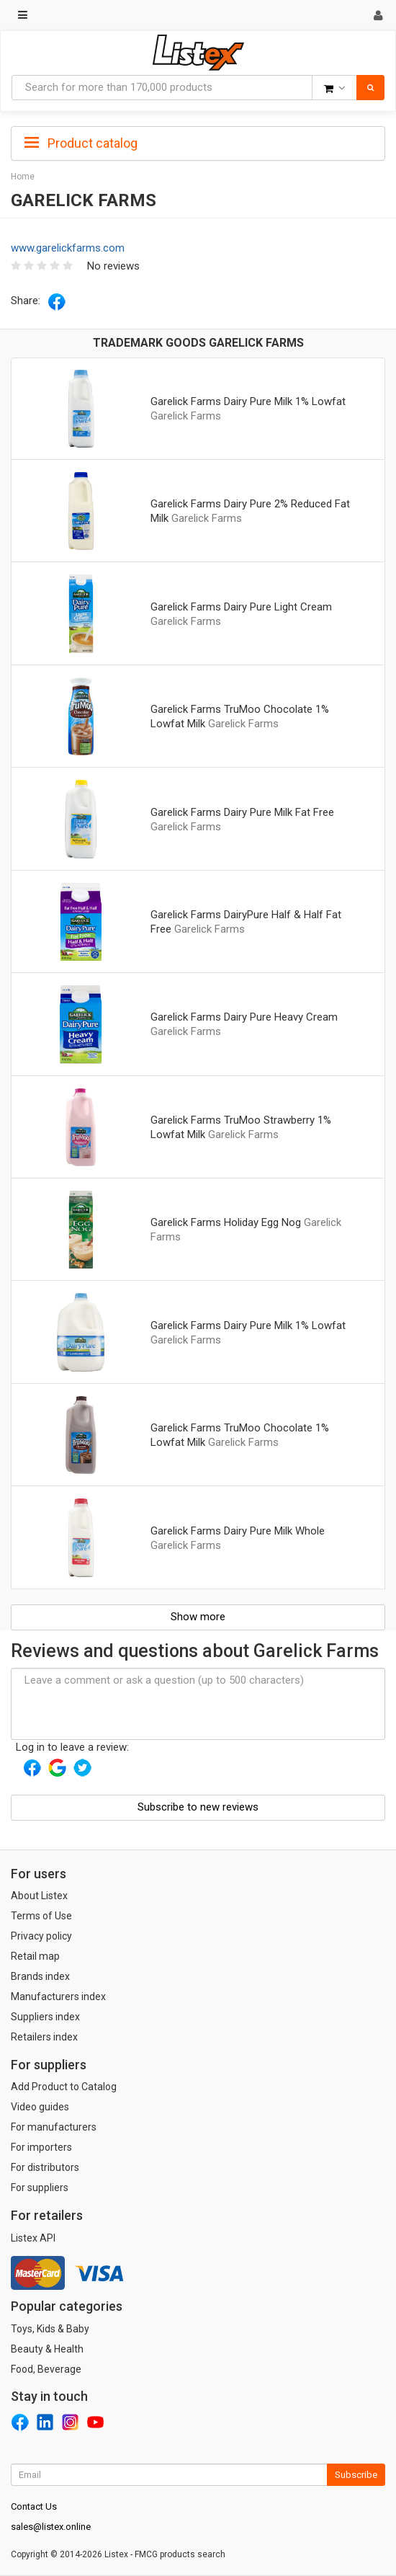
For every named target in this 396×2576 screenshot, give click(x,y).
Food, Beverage (46, 2369)
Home (23, 177)
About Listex (39, 1895)
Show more (198, 1616)
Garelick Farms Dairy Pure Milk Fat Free (242, 812)
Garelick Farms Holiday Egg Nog (225, 1222)
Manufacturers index (58, 1996)
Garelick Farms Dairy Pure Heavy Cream (244, 1017)
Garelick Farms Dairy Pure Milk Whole (237, 1530)
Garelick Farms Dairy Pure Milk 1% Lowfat (248, 401)
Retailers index (44, 2037)
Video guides (40, 2107)
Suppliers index (45, 2016)
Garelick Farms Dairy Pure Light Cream (241, 606)
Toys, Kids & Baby (50, 2329)
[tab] (198, 142)
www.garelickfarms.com (68, 247)
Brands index (40, 1976)
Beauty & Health (47, 2349)
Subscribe (356, 2474)
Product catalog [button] (81, 143)
